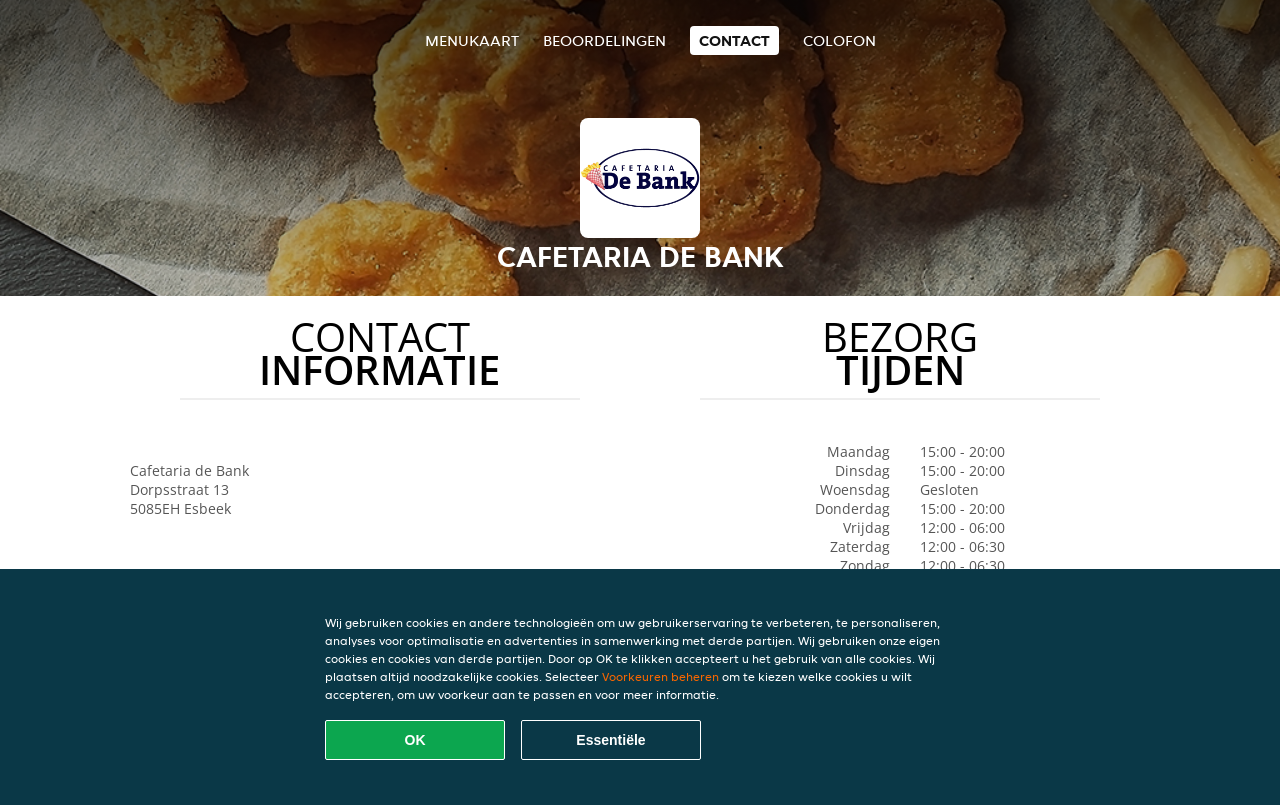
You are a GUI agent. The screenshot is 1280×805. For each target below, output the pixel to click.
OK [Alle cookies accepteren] (415, 740)
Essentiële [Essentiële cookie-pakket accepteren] (610, 740)
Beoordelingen (604, 40)
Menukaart (472, 40)
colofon (839, 40)
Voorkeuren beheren (660, 676)
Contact (734, 40)
